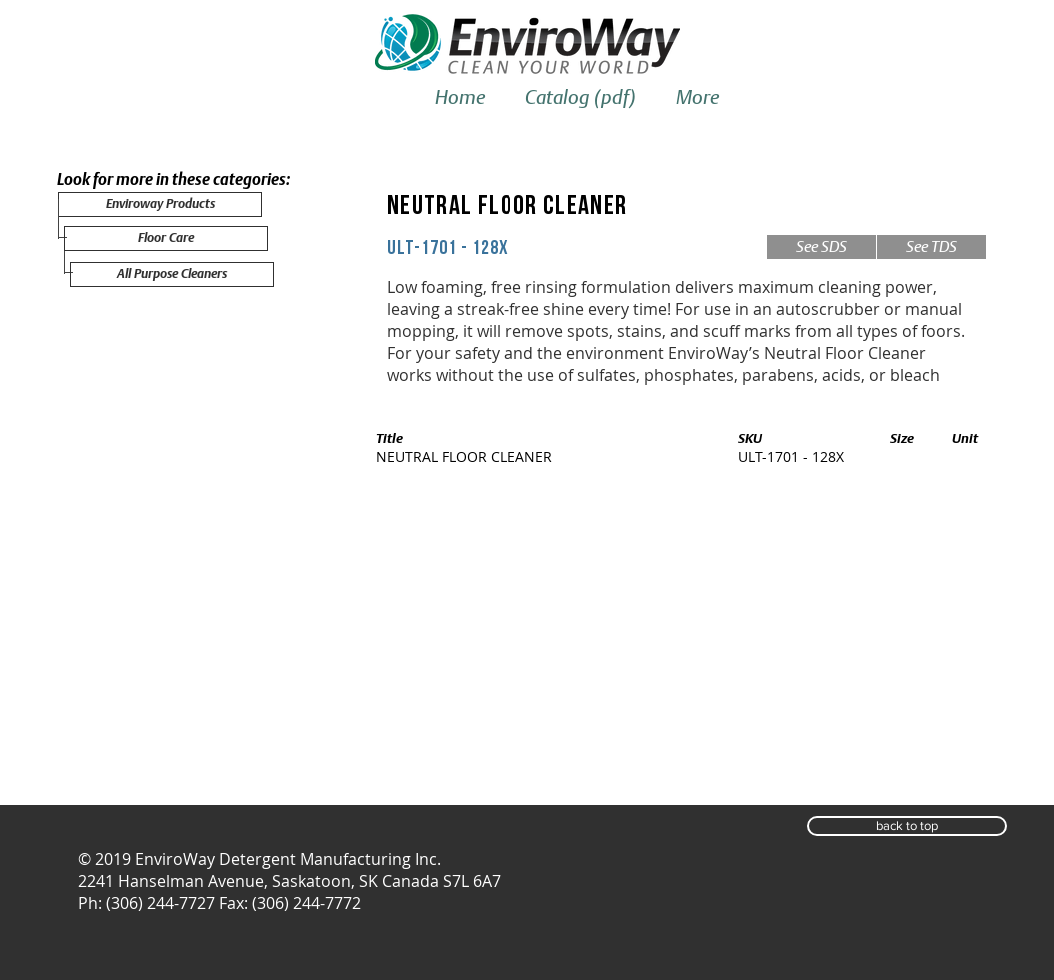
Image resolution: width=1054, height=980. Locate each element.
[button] (907, 826)
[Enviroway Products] (160, 204)
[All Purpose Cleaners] (172, 274)
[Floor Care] (166, 238)
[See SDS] (821, 247)
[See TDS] (931, 247)
